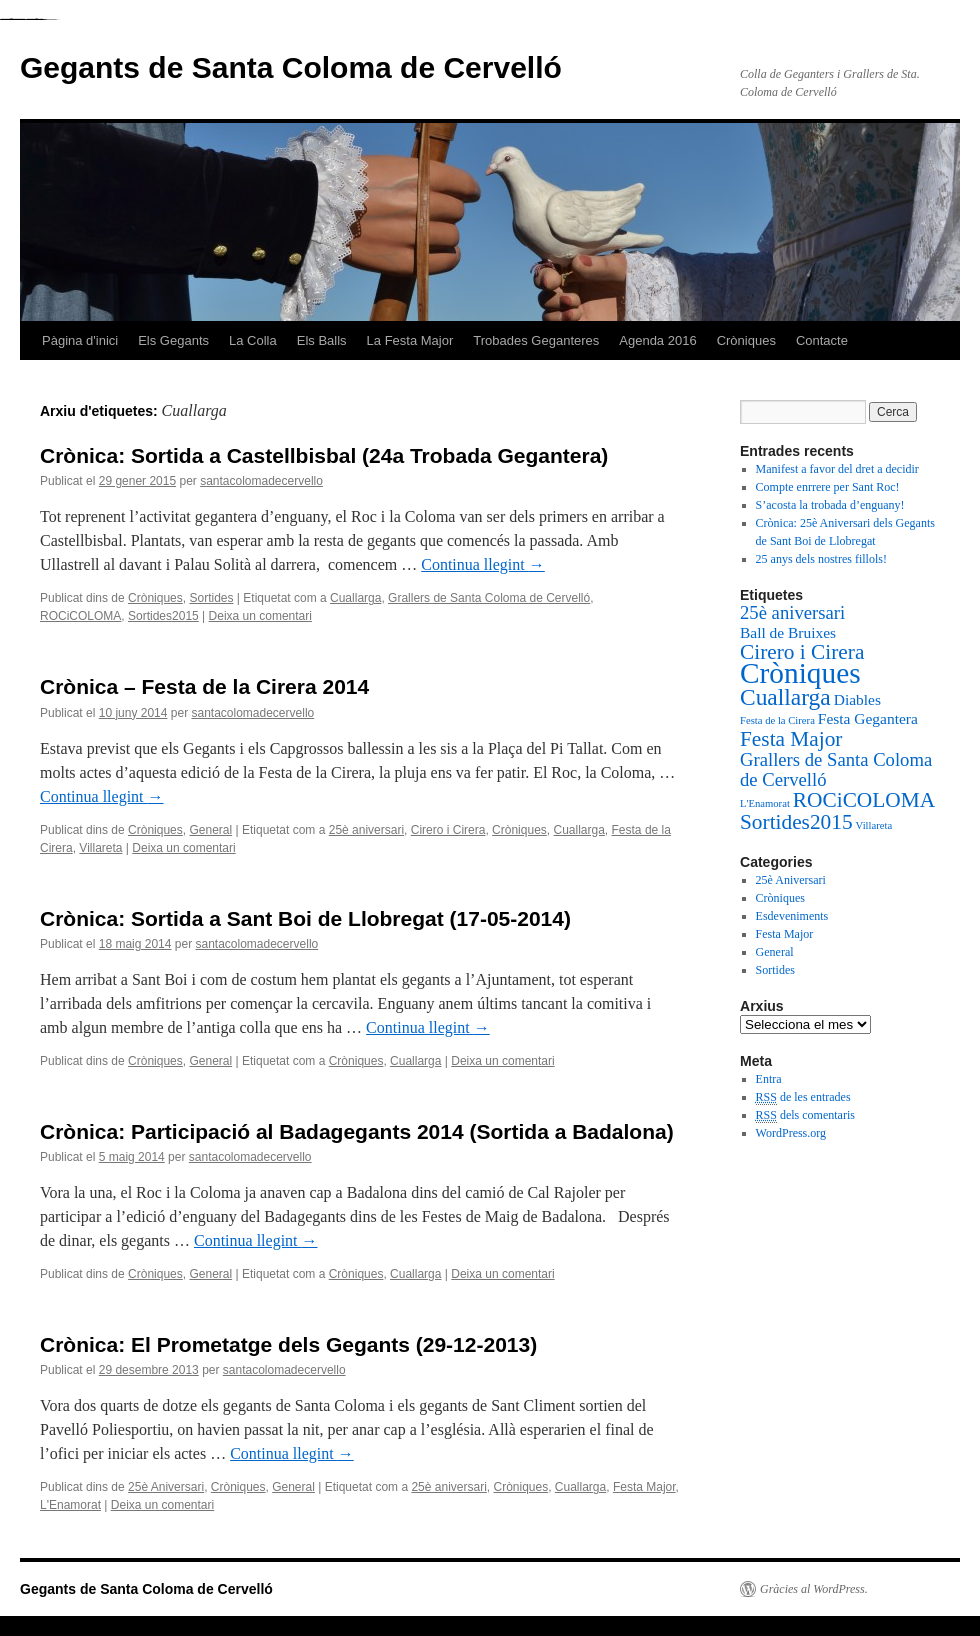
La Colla (253, 340)
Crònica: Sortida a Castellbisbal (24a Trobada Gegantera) (324, 455)
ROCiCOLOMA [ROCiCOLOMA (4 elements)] (864, 800)
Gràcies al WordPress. (814, 1589)
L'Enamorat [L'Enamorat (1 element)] (765, 803)
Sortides (211, 598)
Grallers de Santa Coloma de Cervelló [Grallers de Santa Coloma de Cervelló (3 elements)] (836, 769)
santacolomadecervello (261, 481)
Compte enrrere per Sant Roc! (828, 487)
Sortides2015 (163, 616)
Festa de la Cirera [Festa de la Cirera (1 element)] (777, 720)
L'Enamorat (70, 1505)
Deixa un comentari (260, 616)
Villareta (100, 848)
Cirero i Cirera (448, 830)
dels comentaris (805, 1115)
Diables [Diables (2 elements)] (857, 699)
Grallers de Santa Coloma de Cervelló (489, 598)
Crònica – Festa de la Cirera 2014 (204, 686)
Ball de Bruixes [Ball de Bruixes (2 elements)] (788, 632)
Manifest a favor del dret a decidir (837, 469)
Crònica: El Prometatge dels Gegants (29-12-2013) (288, 1344)
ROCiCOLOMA (80, 616)
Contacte (822, 340)
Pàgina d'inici (80, 340)
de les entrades (803, 1097)
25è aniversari (366, 830)
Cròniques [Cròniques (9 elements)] (800, 673)
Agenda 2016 (657, 340)
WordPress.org (791, 1133)
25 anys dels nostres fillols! (821, 559)
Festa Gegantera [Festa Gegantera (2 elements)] (868, 718)
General (210, 830)
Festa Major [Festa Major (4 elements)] (791, 739)
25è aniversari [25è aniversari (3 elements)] (792, 612)
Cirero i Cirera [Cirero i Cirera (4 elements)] (802, 652)
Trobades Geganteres (536, 340)
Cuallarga (355, 598)
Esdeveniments (792, 916)
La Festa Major (410, 340)
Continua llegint (483, 564)
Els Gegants (173, 340)
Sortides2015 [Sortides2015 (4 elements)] (796, 822)
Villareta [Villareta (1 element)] (874, 825)
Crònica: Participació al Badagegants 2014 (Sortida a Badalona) (357, 1131)
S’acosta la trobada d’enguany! (830, 505)
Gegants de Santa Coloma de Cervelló (291, 67)
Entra (769, 1079)
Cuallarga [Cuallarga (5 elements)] (785, 697)
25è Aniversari (166, 1487)
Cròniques (746, 340)
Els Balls (322, 340)
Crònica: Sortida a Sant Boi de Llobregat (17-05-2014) (305, 918)
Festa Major (644, 1487)
